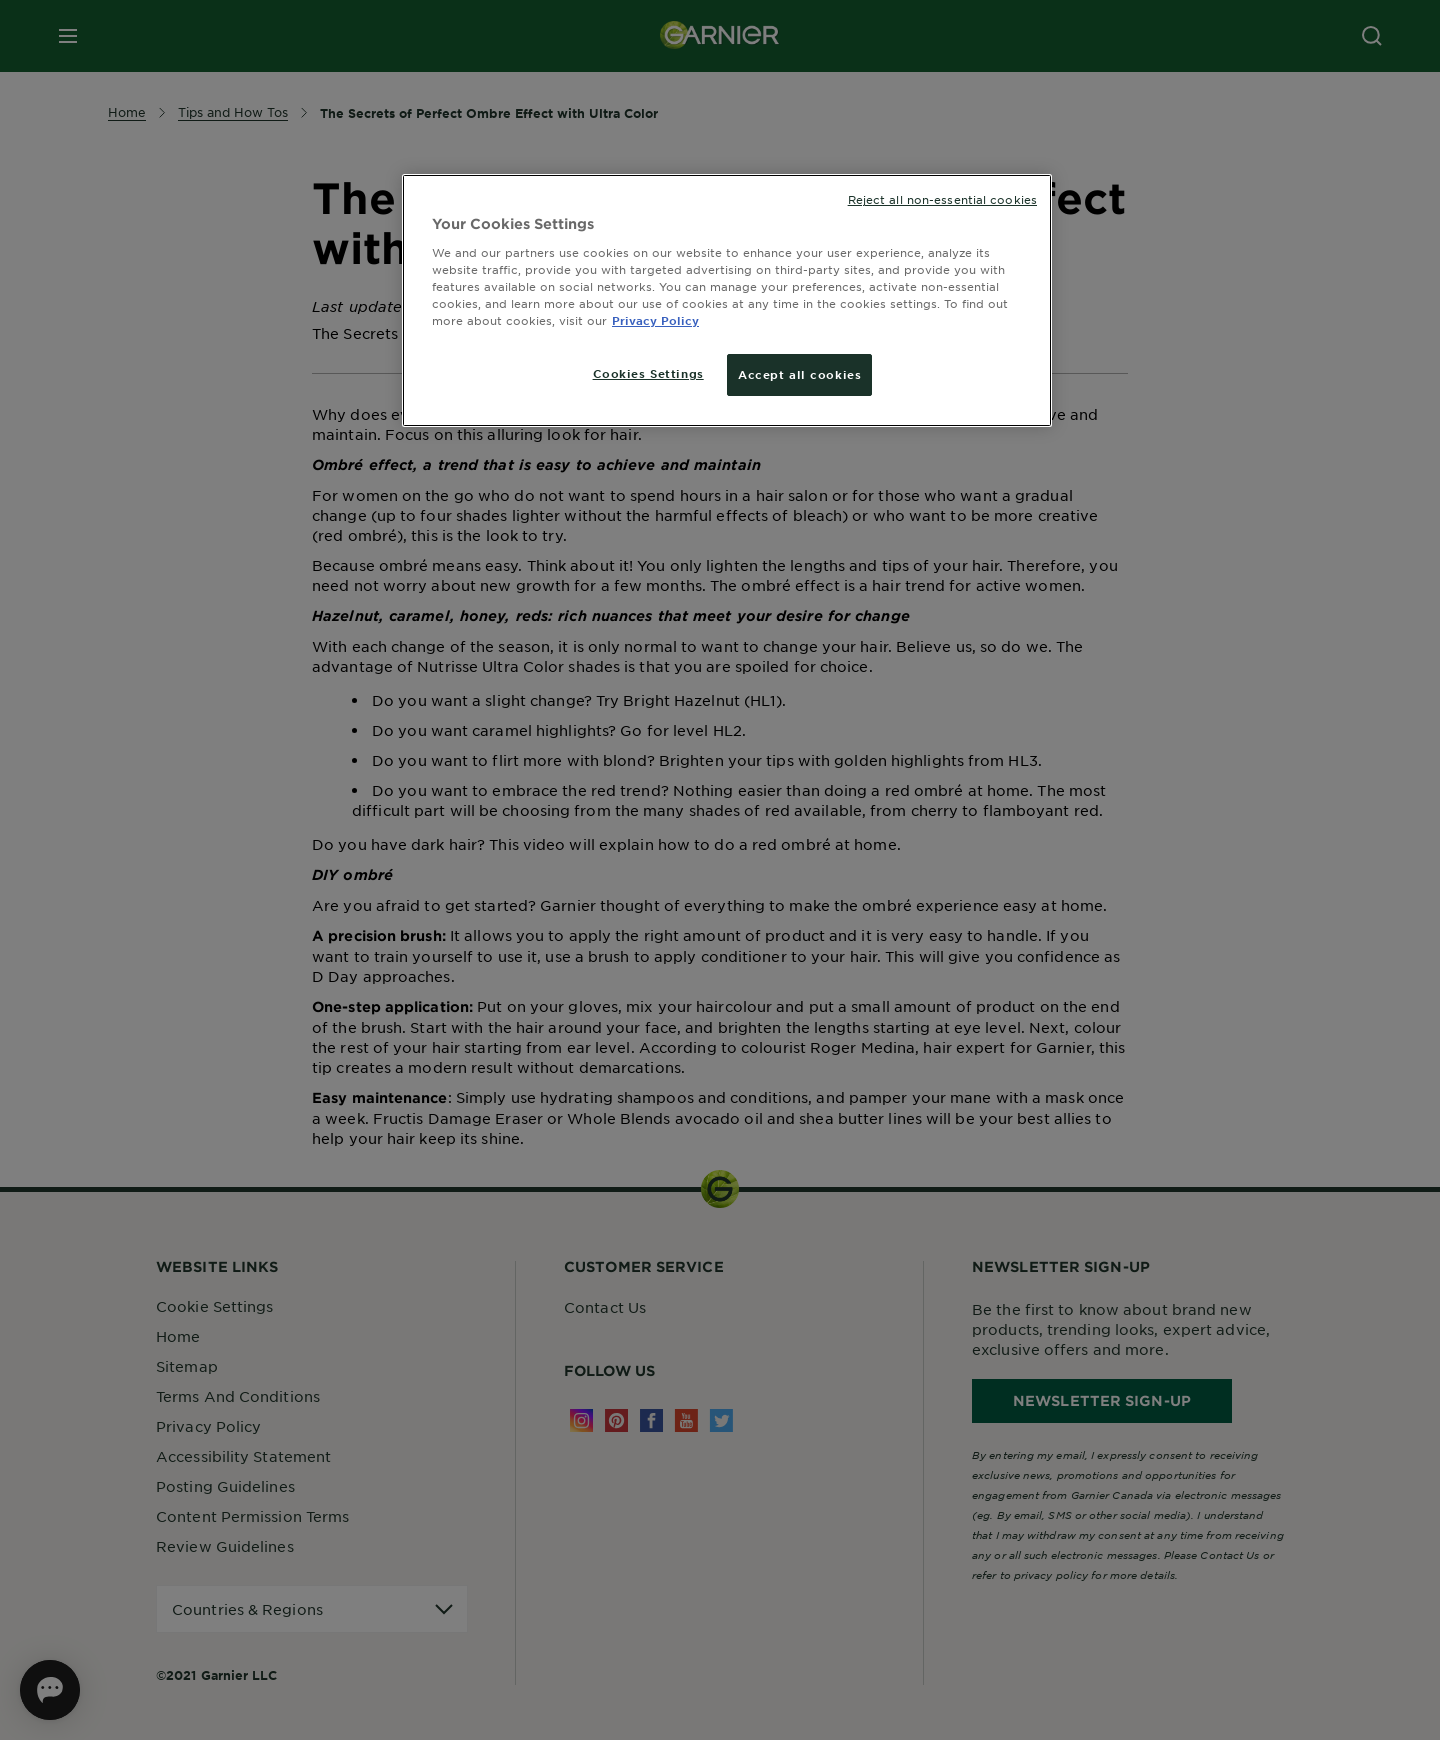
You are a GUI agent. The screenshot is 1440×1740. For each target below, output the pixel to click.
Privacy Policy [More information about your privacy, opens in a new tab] (655, 320)
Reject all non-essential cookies (942, 199)
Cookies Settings (648, 373)
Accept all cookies (799, 374)
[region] (727, 300)
